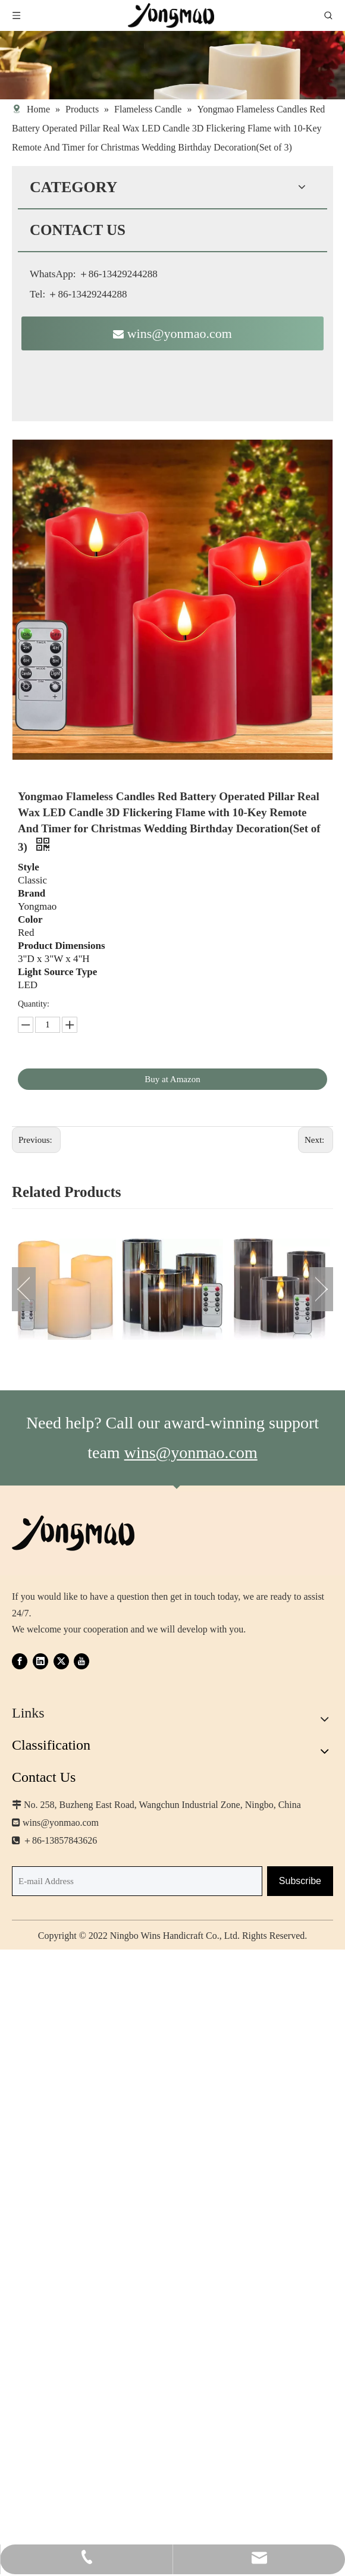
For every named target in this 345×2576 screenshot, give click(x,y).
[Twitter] (61, 1661)
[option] (65, 1289)
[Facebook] (19, 1661)
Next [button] (321, 1289)
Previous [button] (24, 1289)
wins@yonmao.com (172, 333)
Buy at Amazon (172, 1079)
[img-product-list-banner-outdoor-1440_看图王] (172, 65)
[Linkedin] (40, 1661)
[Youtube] (81, 1661)
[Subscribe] (300, 1881)
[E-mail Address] (137, 1881)
